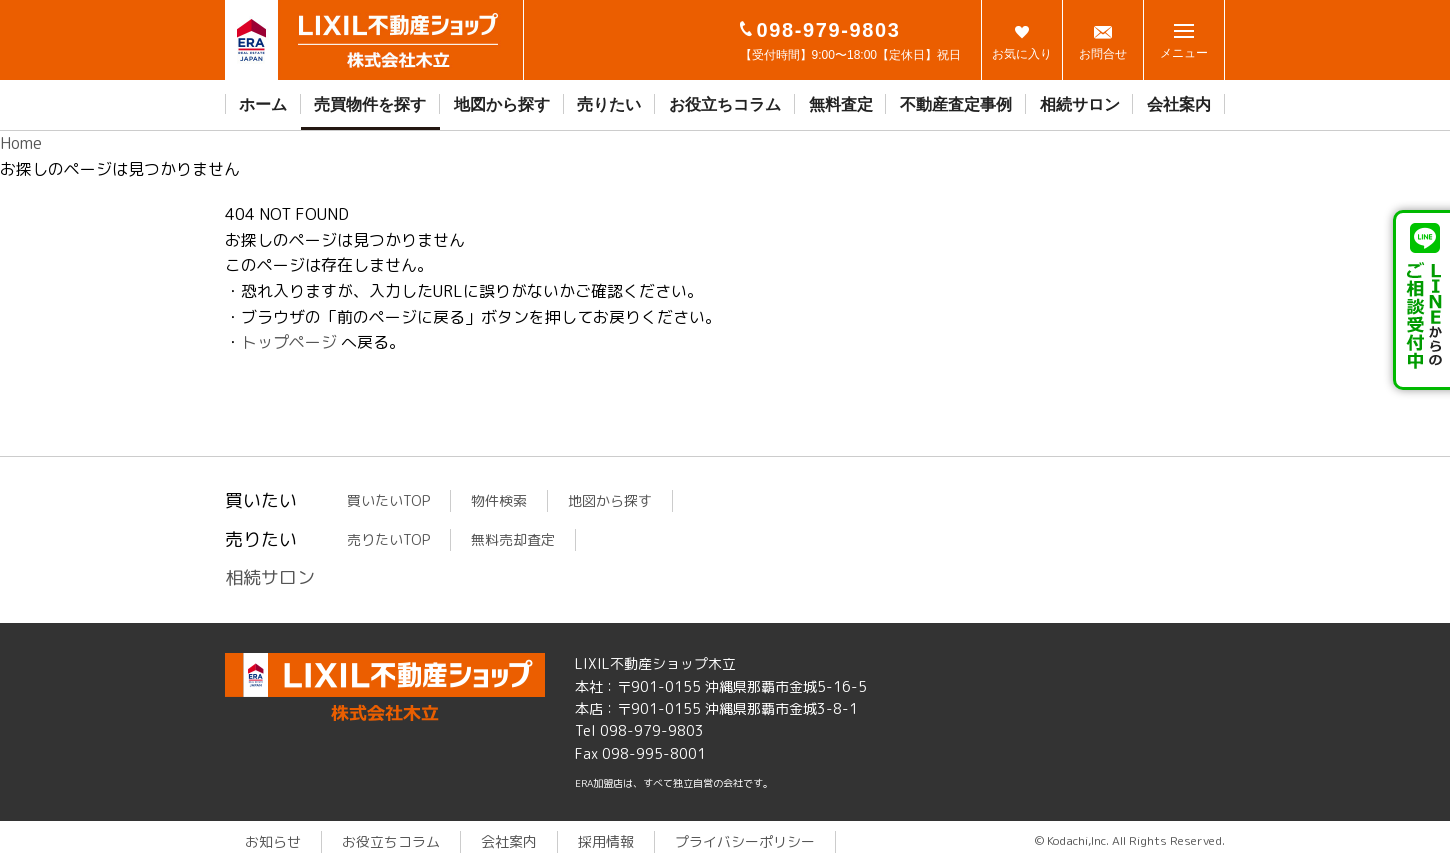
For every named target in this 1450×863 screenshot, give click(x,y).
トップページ (289, 342)
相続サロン (1080, 104)
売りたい (609, 104)
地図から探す (502, 104)
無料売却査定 (513, 539)
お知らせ (273, 841)
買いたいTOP (388, 500)
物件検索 (499, 500)
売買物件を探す (370, 104)
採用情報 (606, 841)
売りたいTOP (388, 539)
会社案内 (1179, 104)
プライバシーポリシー (745, 841)
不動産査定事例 (956, 104)
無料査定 (841, 104)
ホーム (263, 104)
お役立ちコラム (725, 104)
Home (21, 143)
